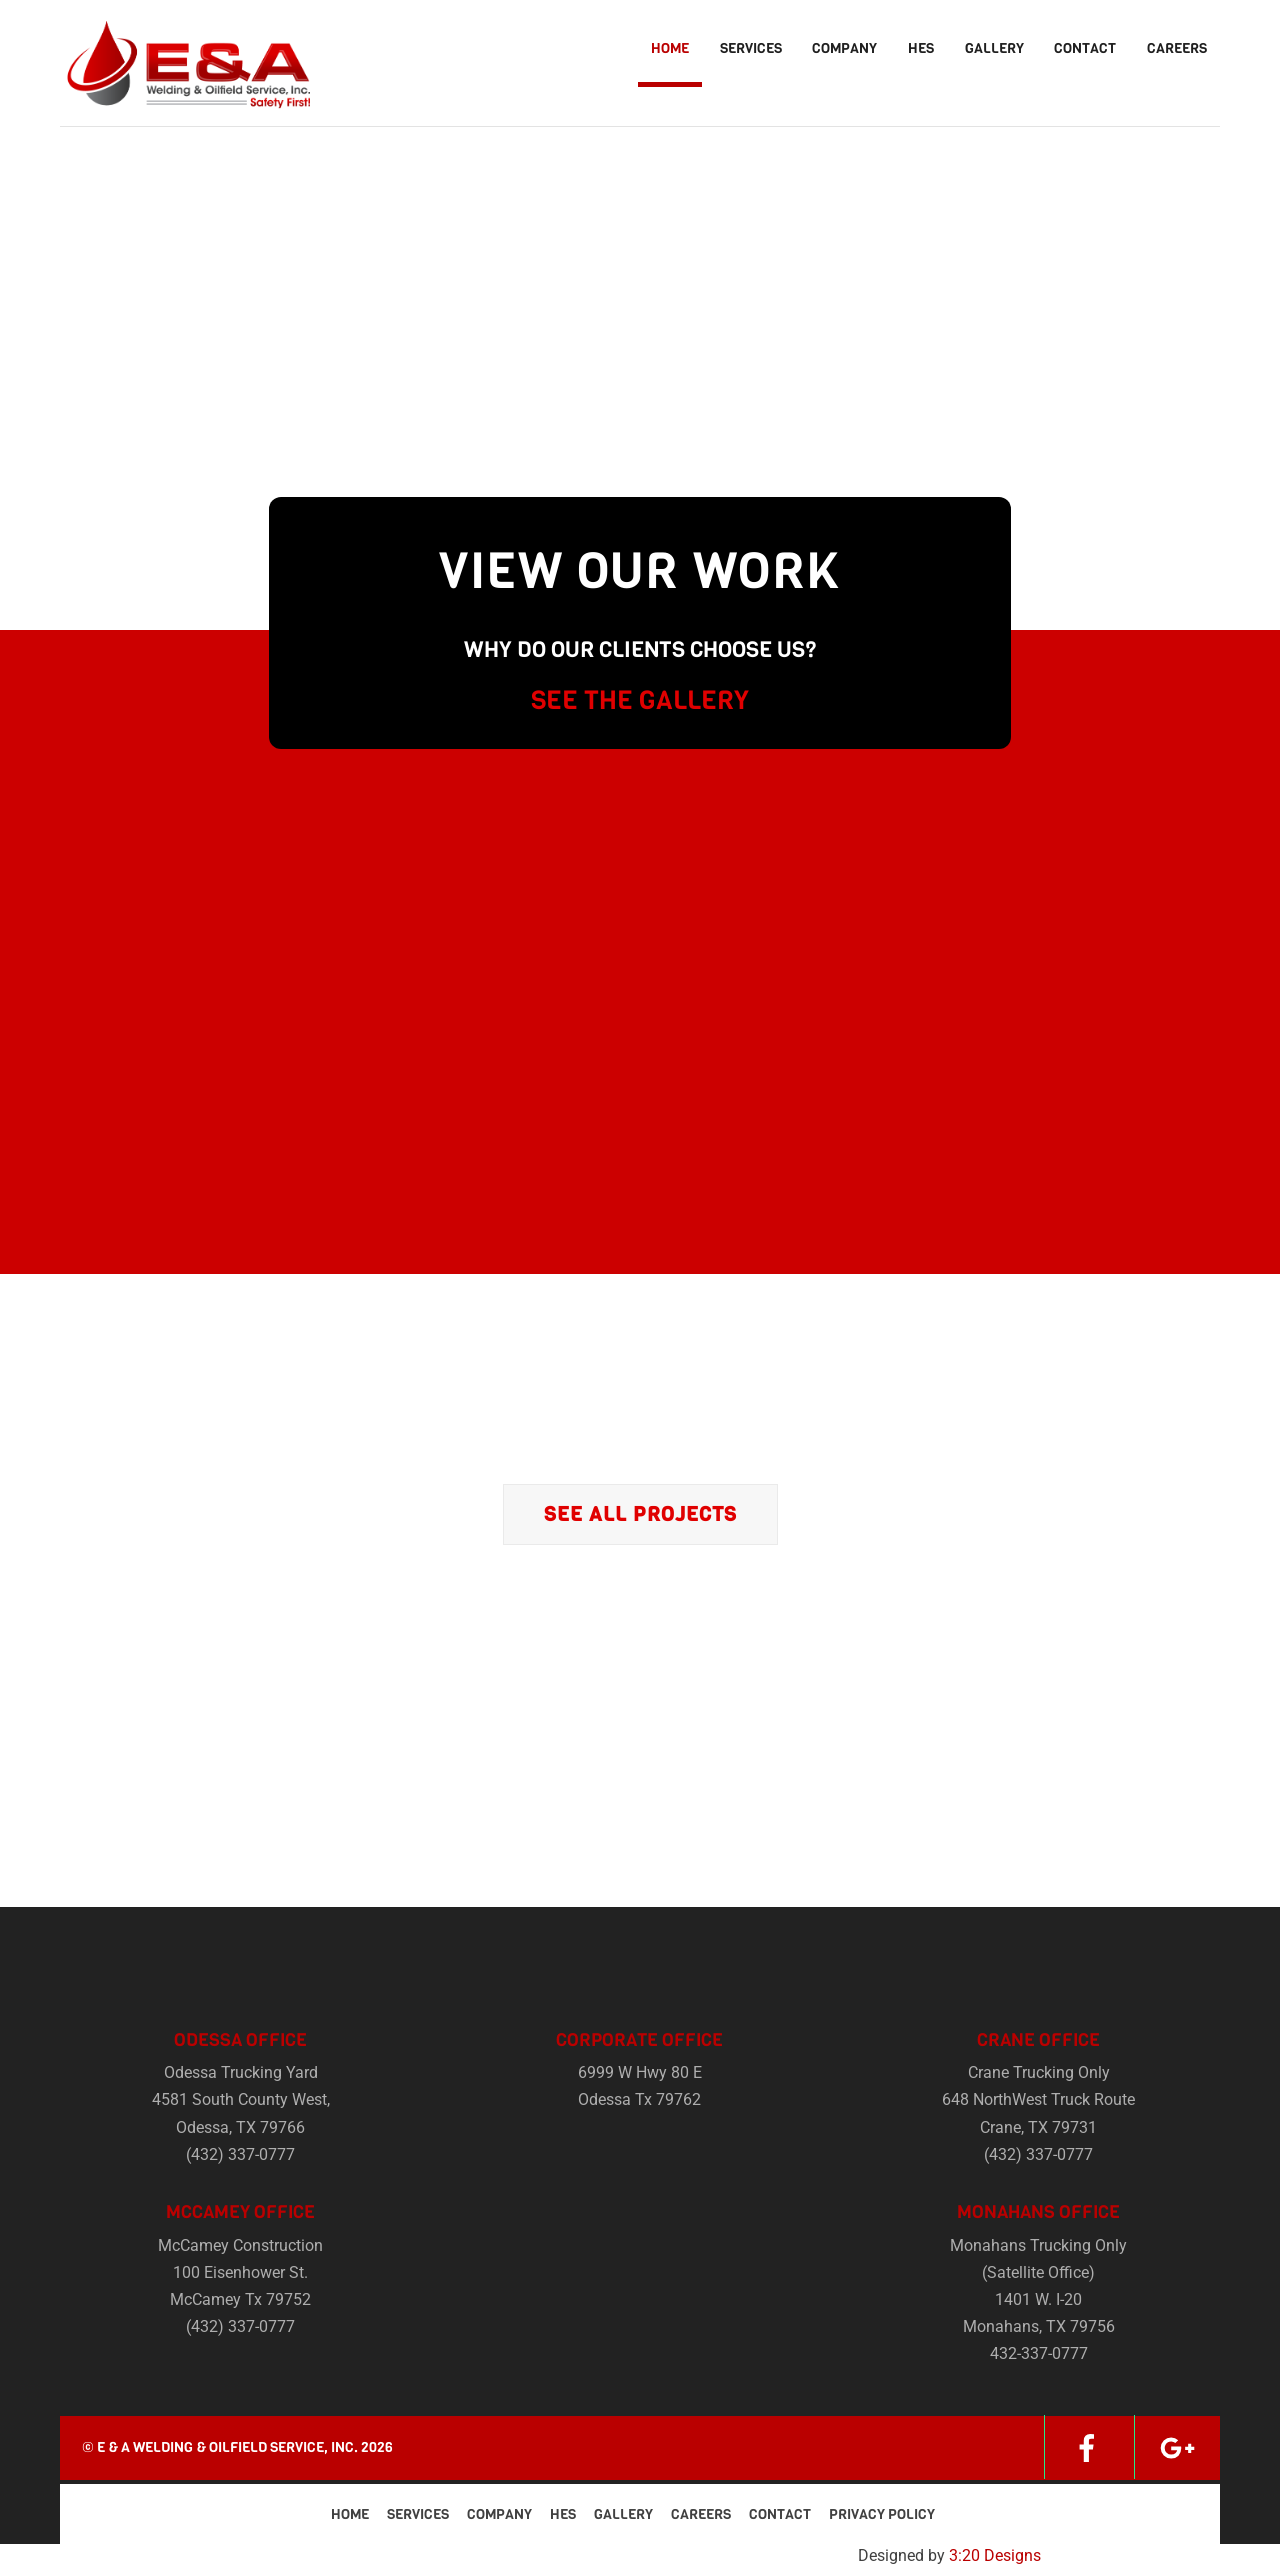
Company (844, 48)
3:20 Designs (995, 2555)
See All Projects (640, 1514)
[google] (1177, 2446)
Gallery (994, 48)
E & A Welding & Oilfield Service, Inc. (227, 2447)
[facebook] (1087, 2446)
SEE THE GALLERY (640, 700)
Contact (1085, 48)
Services (751, 48)
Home (670, 48)
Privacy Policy (882, 2514)
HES (921, 48)
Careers (1177, 48)
